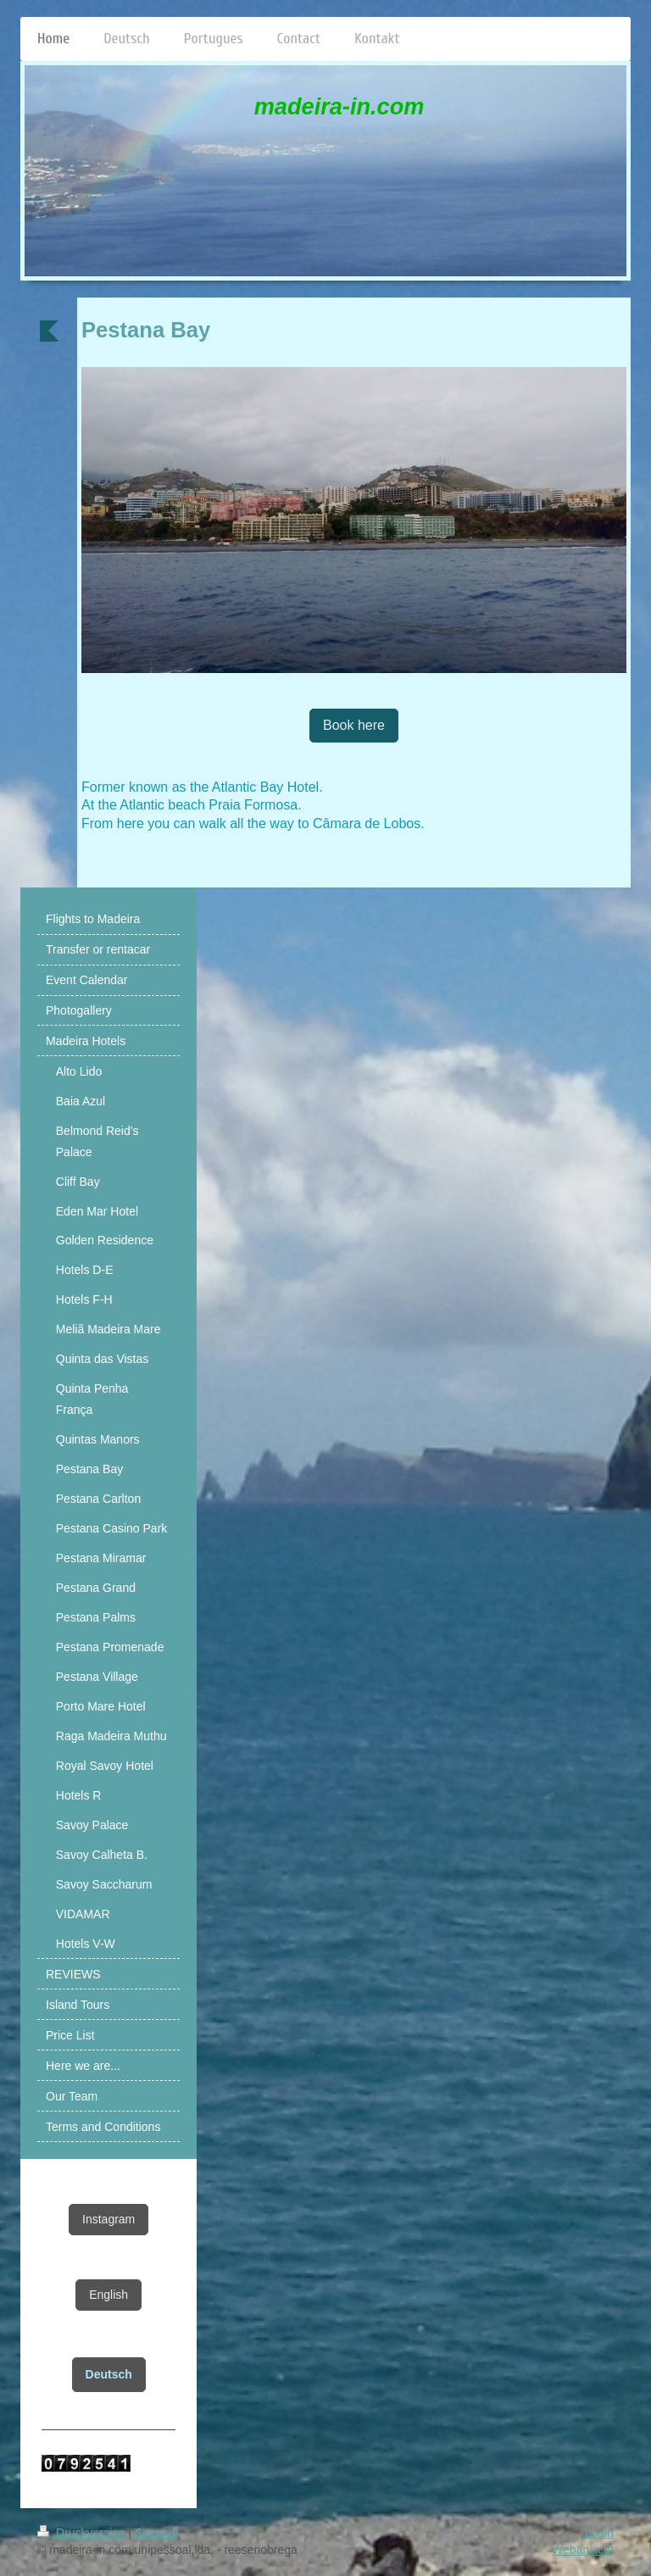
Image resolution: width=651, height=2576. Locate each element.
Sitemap (156, 2533)
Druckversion (82, 2533)
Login (599, 2533)
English (108, 2294)
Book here (354, 725)
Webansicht (583, 2550)
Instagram (108, 2219)
